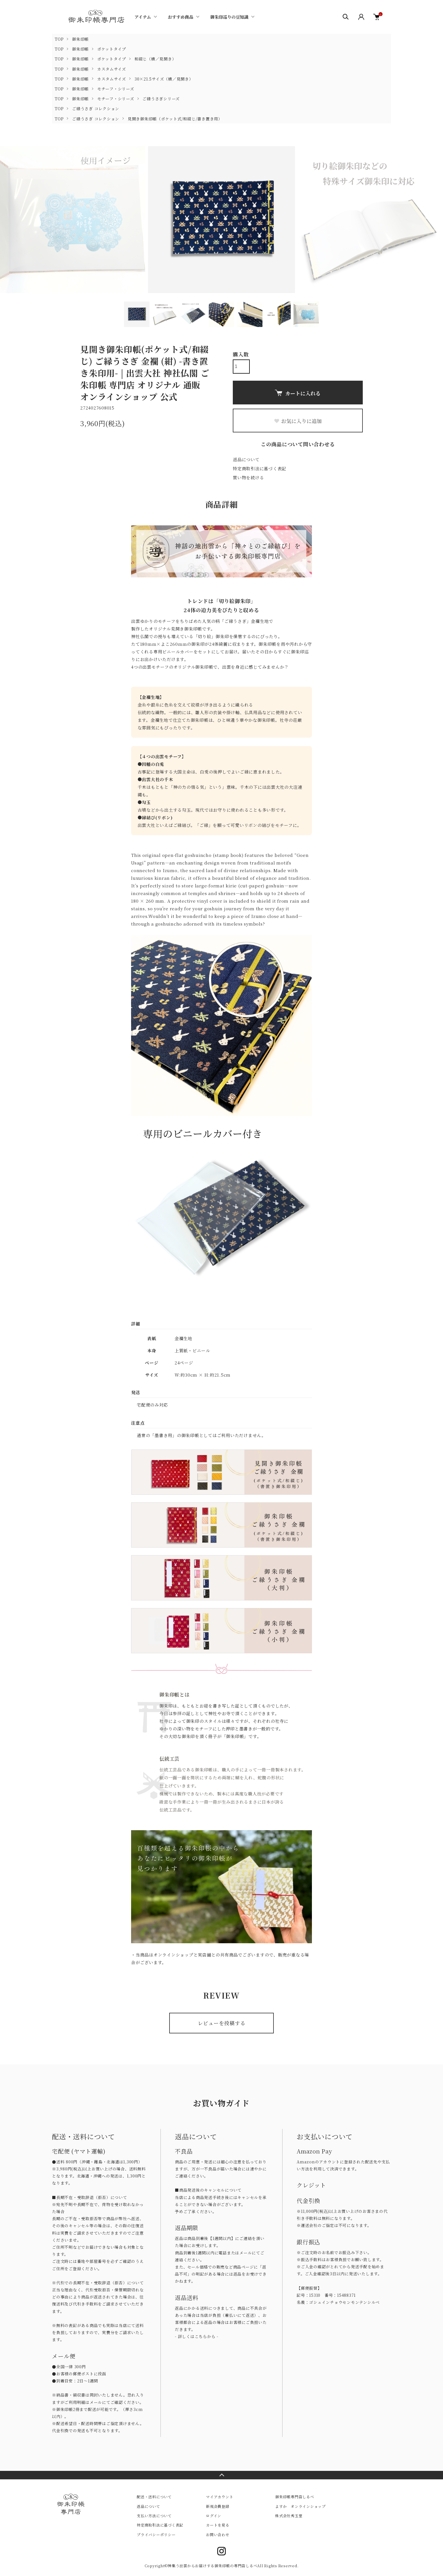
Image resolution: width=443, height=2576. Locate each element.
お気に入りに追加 (298, 420)
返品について (246, 459)
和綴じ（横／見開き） (155, 59)
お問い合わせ (217, 2534)
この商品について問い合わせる (298, 444)
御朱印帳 (80, 39)
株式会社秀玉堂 (288, 2515)
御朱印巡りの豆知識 (229, 17)
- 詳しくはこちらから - (196, 2336)
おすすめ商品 (180, 17)
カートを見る (217, 2525)
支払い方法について (154, 2515)
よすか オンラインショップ (300, 2506)
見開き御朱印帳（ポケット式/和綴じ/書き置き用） (175, 119)
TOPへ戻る (221, 2475)
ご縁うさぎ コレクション (95, 108)
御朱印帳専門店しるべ (294, 2496)
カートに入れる (298, 393)
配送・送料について (154, 2496)
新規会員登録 (217, 2506)
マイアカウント (219, 2496)
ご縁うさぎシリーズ (161, 98)
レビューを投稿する (222, 2023)
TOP (59, 39)
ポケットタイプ (111, 49)
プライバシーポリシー (156, 2534)
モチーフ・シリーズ (115, 89)
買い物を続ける (248, 477)
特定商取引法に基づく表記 (259, 468)
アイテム (142, 17)
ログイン (213, 2515)
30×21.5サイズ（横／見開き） (163, 79)
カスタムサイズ (111, 69)
